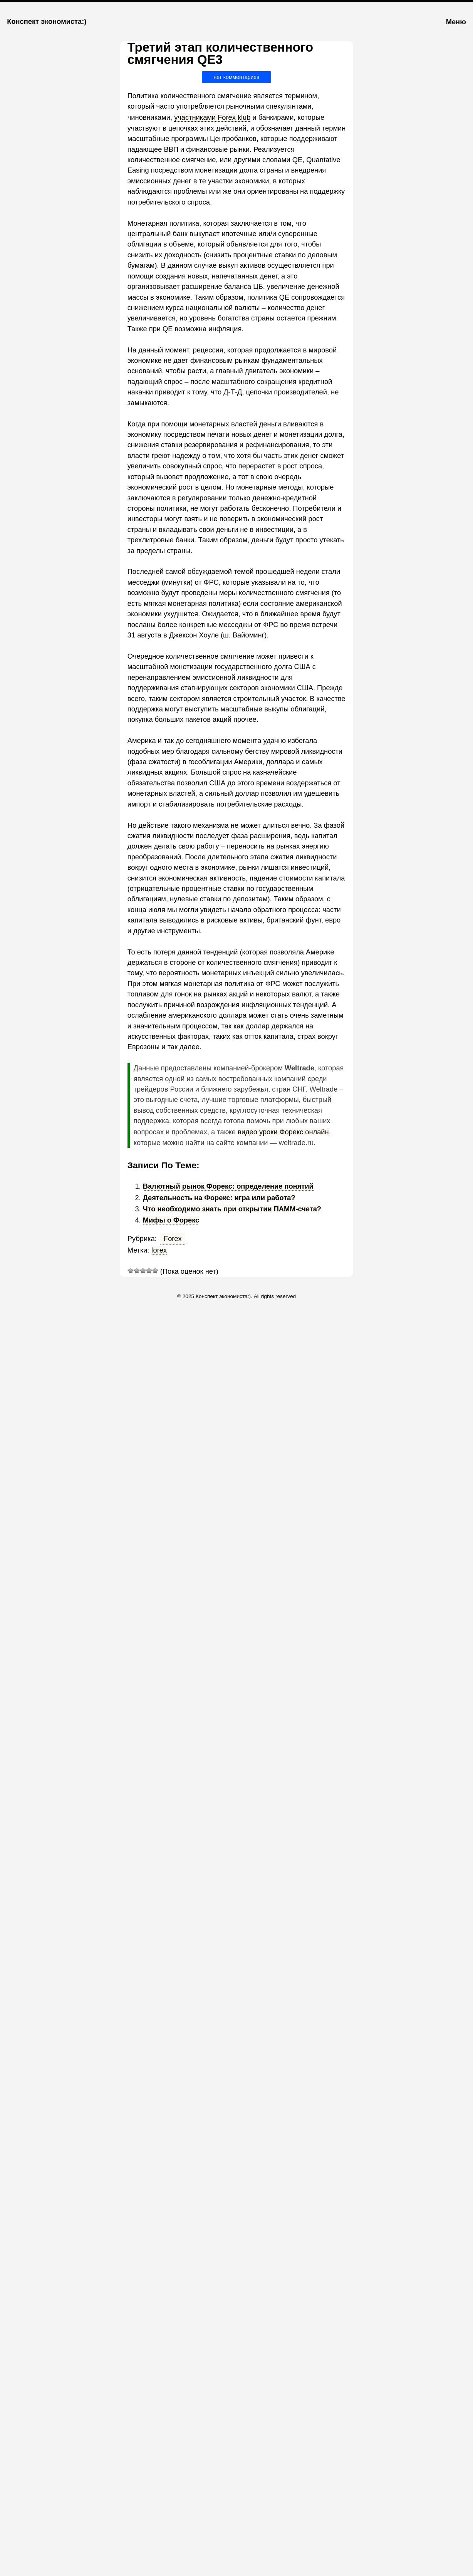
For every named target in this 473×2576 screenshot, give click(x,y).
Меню (456, 22)
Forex (173, 1238)
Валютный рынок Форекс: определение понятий (228, 1186)
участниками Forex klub (212, 117)
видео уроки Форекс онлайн (283, 1132)
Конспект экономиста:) (46, 21)
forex (159, 1250)
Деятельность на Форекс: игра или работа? (219, 1198)
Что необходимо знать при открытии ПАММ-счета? (232, 1209)
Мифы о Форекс (171, 1220)
